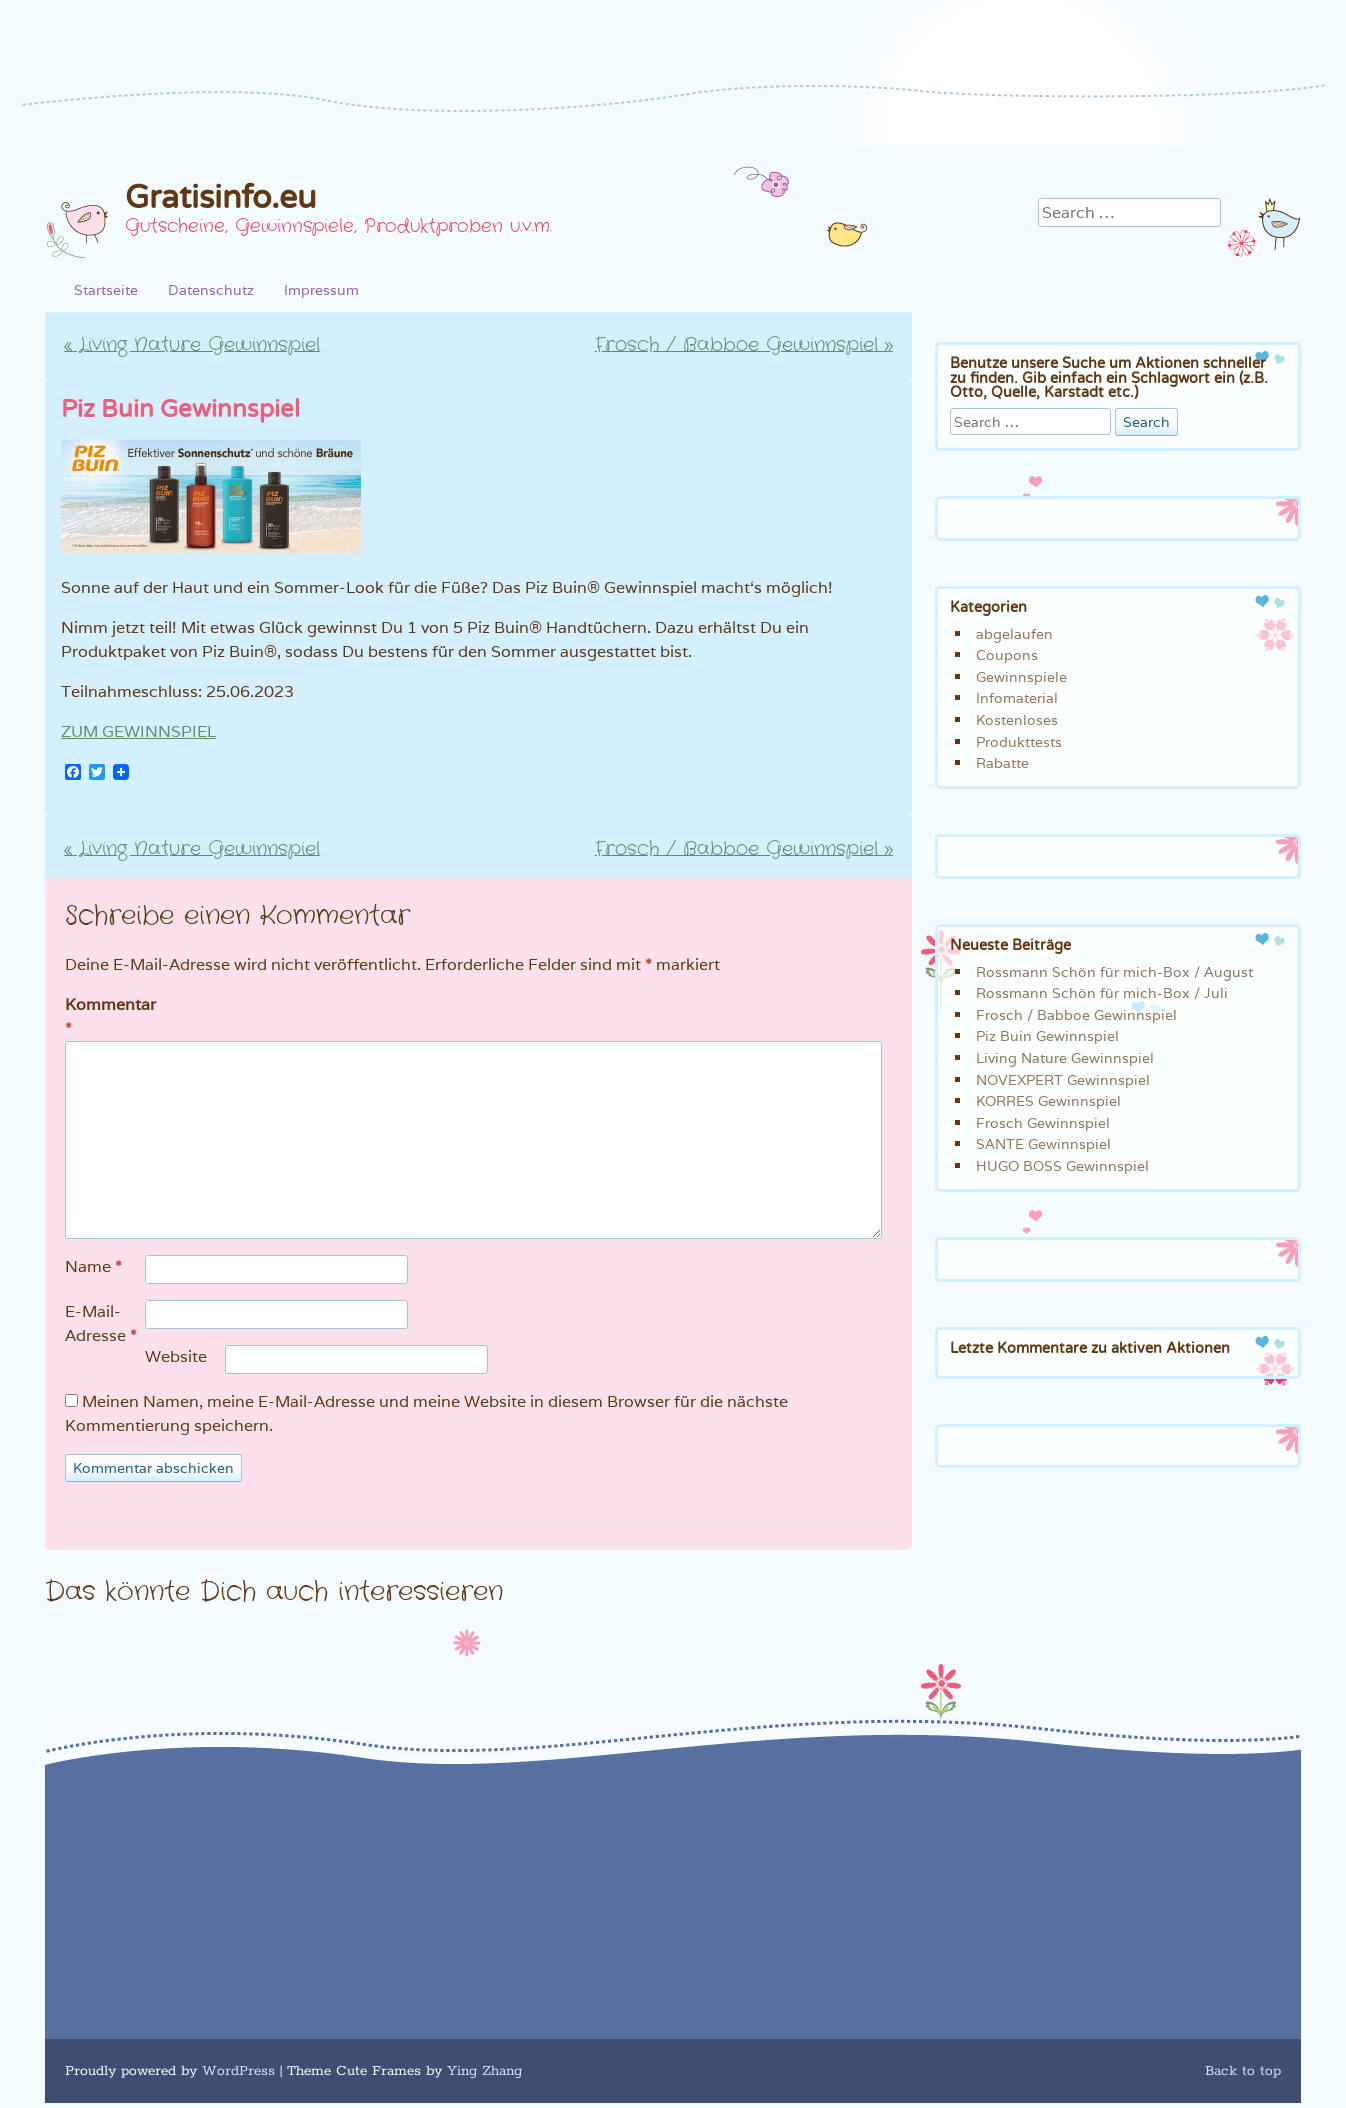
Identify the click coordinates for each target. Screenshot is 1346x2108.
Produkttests (1019, 741)
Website (176, 1356)
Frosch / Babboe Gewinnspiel (744, 345)
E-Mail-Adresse (101, 1324)
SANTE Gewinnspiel (1043, 1143)
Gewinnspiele (1021, 676)
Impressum (321, 289)
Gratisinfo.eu (220, 198)
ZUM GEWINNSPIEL (138, 731)
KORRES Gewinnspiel (1048, 1100)
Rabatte (1002, 762)
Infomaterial (1017, 697)
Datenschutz (211, 289)
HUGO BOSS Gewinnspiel (1062, 1165)
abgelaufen (1014, 633)
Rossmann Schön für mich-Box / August (1114, 971)
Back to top (1243, 2071)
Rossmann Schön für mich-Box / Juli (1102, 992)
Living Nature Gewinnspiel (192, 345)
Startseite (106, 289)
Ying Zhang (484, 2071)
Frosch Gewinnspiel (1043, 1122)
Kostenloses (1017, 719)
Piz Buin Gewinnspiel (1047, 1035)
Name (93, 1267)
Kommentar (107, 1017)
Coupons (1007, 654)
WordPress (238, 2071)
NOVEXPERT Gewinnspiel (1063, 1079)
